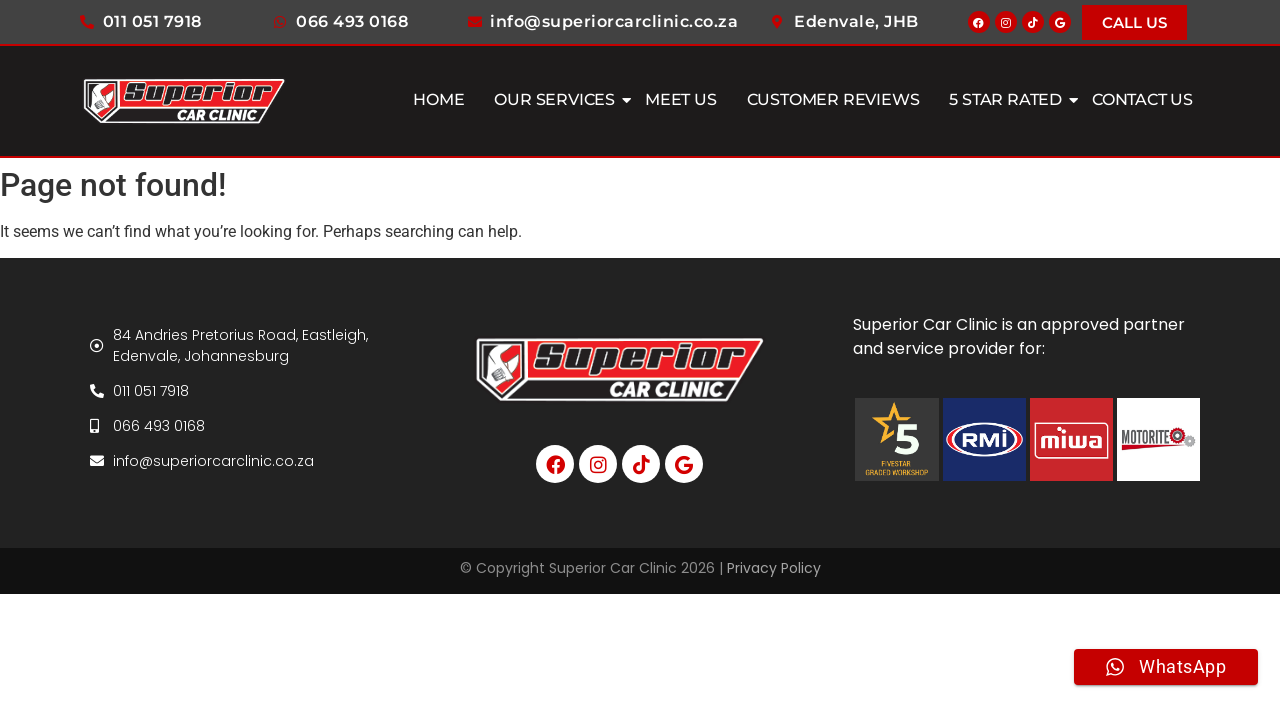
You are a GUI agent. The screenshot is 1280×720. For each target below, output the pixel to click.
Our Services (557, 99)
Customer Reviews (833, 99)
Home (438, 99)
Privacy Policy (774, 568)
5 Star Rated (1008, 99)
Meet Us (681, 99)
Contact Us (1142, 99)
